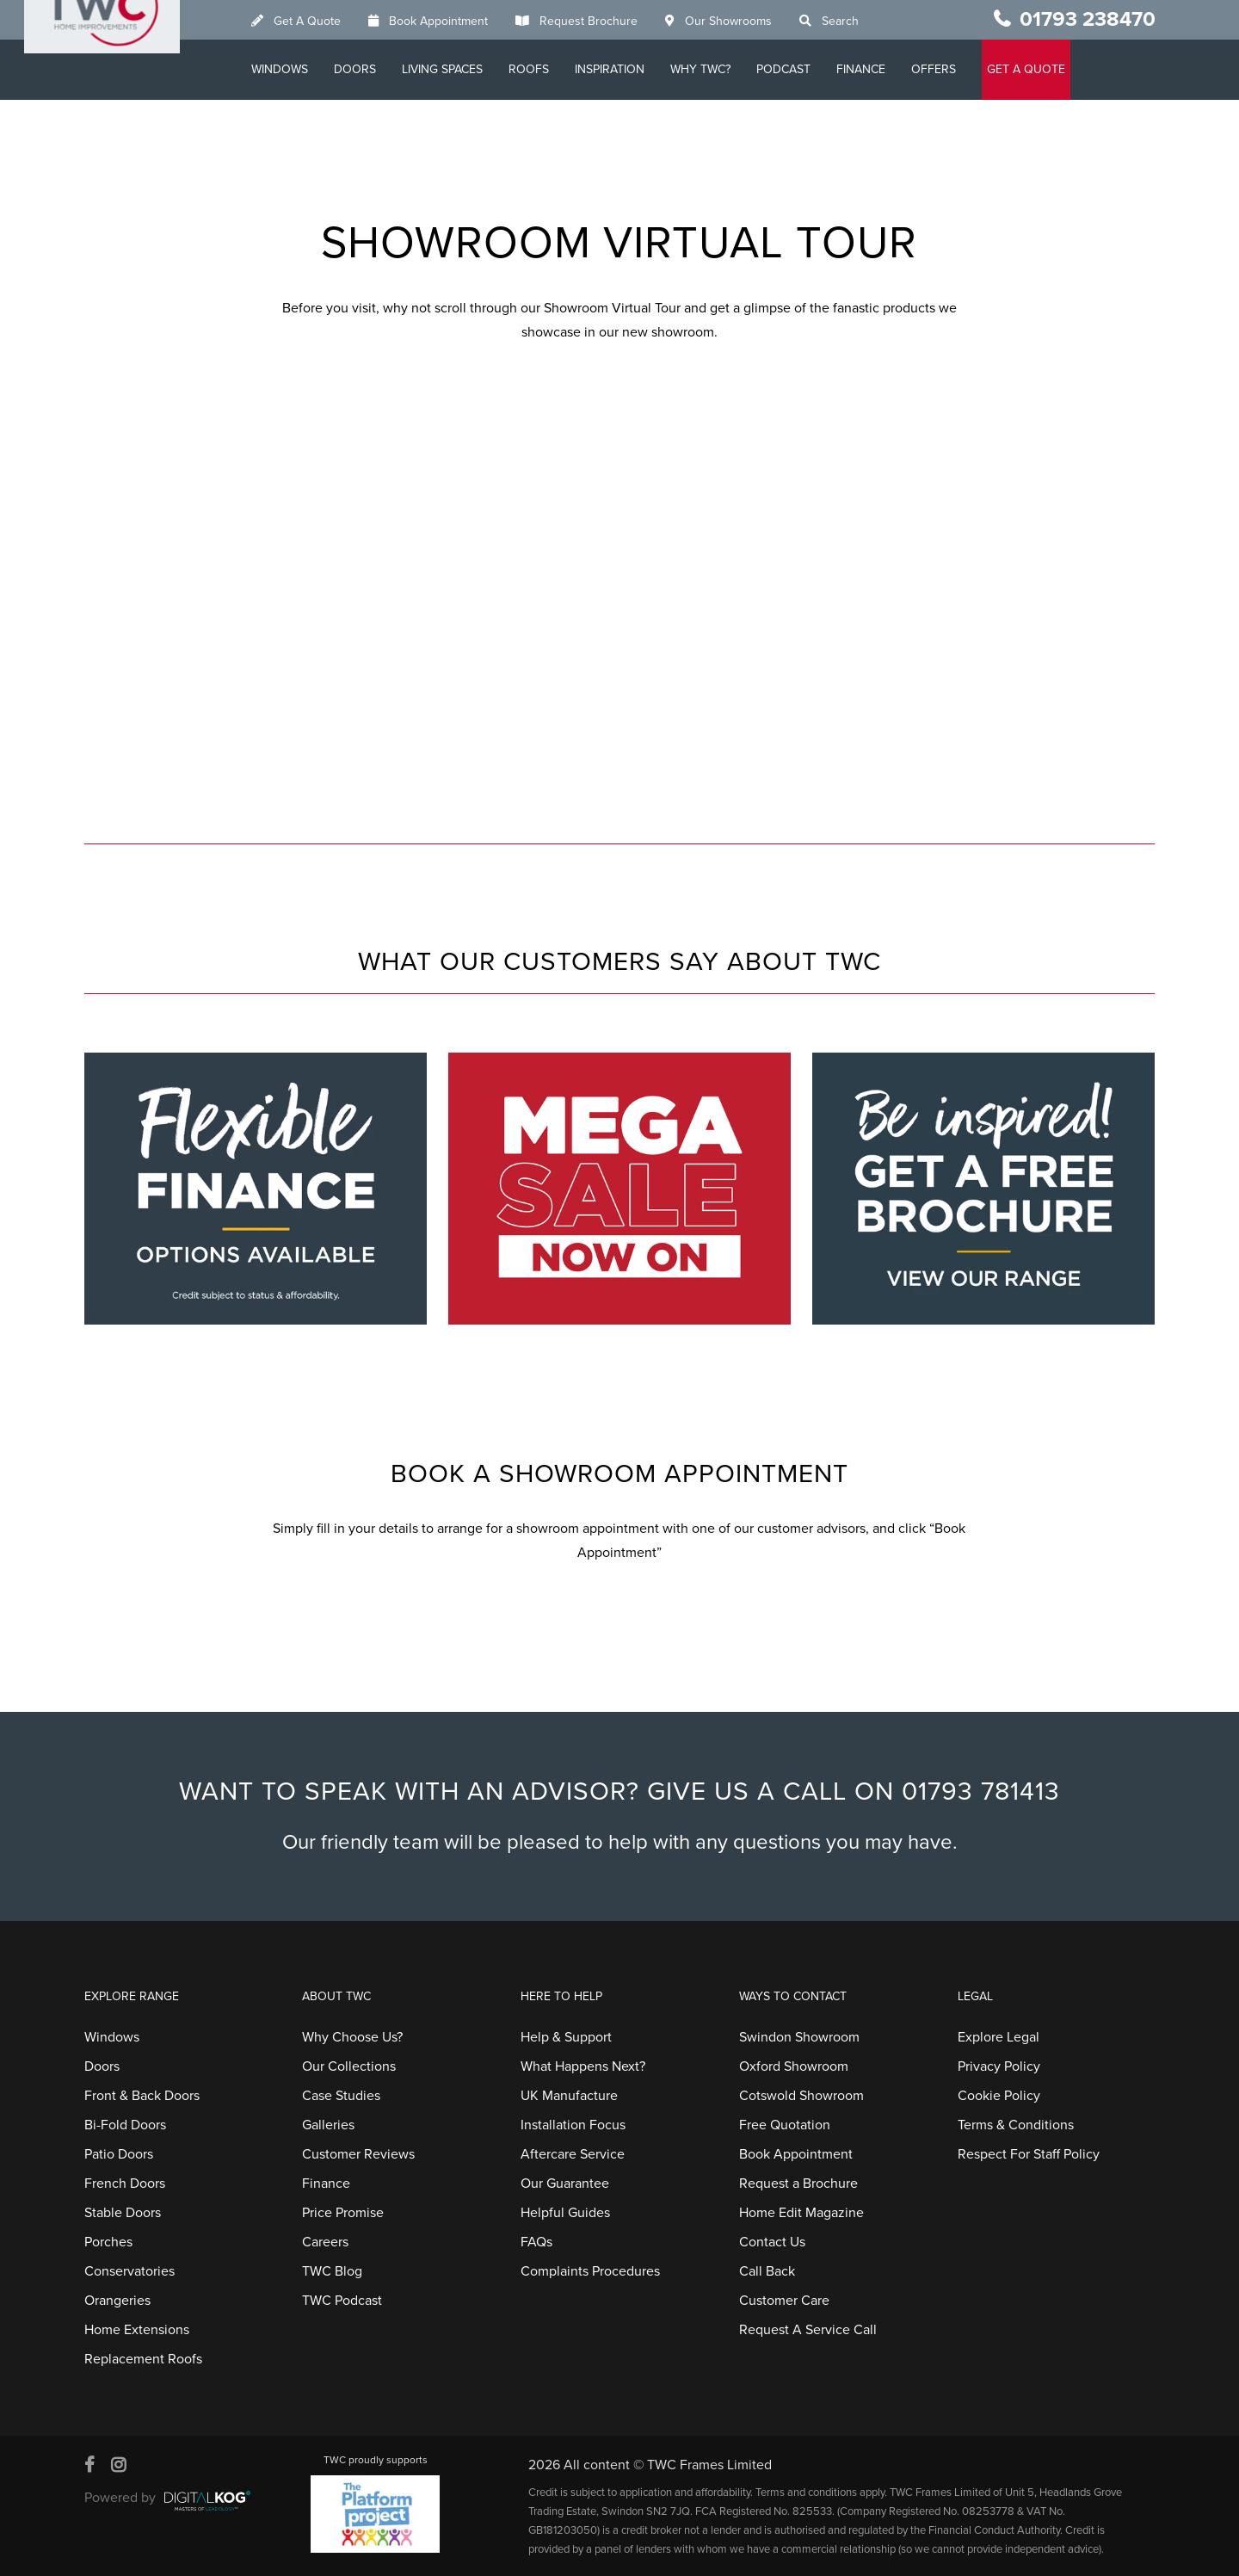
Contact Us (772, 2242)
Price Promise (343, 2212)
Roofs (556, 69)
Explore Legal (998, 2037)
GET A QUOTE (1053, 69)
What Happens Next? (583, 2066)
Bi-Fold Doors (125, 2125)
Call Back (767, 2271)
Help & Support (566, 2037)
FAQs (536, 2242)
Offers (961, 69)
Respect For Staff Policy (1029, 2154)
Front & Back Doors (142, 2095)
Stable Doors (122, 2212)
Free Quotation (784, 2125)
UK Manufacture (569, 2095)
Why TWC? (728, 69)
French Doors (124, 2183)
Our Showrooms (755, 21)
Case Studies (341, 2095)
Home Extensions (136, 2329)
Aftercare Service (573, 2154)
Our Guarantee (565, 2183)
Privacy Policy (999, 2066)
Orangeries (117, 2300)
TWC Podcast (342, 2300)
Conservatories (129, 2271)
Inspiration (637, 69)
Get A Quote (334, 21)
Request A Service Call (808, 2329)
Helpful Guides (565, 2212)
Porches (108, 2242)
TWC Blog (332, 2271)
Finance (888, 69)
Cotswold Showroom (801, 2095)
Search (867, 21)
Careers (325, 2242)
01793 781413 (981, 1791)
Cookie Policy (999, 2095)
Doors (382, 69)
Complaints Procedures (590, 2271)
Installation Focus (573, 2125)
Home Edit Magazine (801, 2212)
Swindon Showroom (799, 2037)
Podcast (811, 69)
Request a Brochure (798, 2183)
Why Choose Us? (352, 2037)
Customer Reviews (358, 2154)
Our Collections (349, 2066)
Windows (307, 69)
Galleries (328, 2125)
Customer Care (784, 2300)
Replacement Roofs (143, 2359)
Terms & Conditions (1016, 2125)
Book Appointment (465, 21)
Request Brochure (616, 21)
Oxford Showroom (793, 2066)
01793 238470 (1088, 19)
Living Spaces (469, 69)
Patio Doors (118, 2154)
